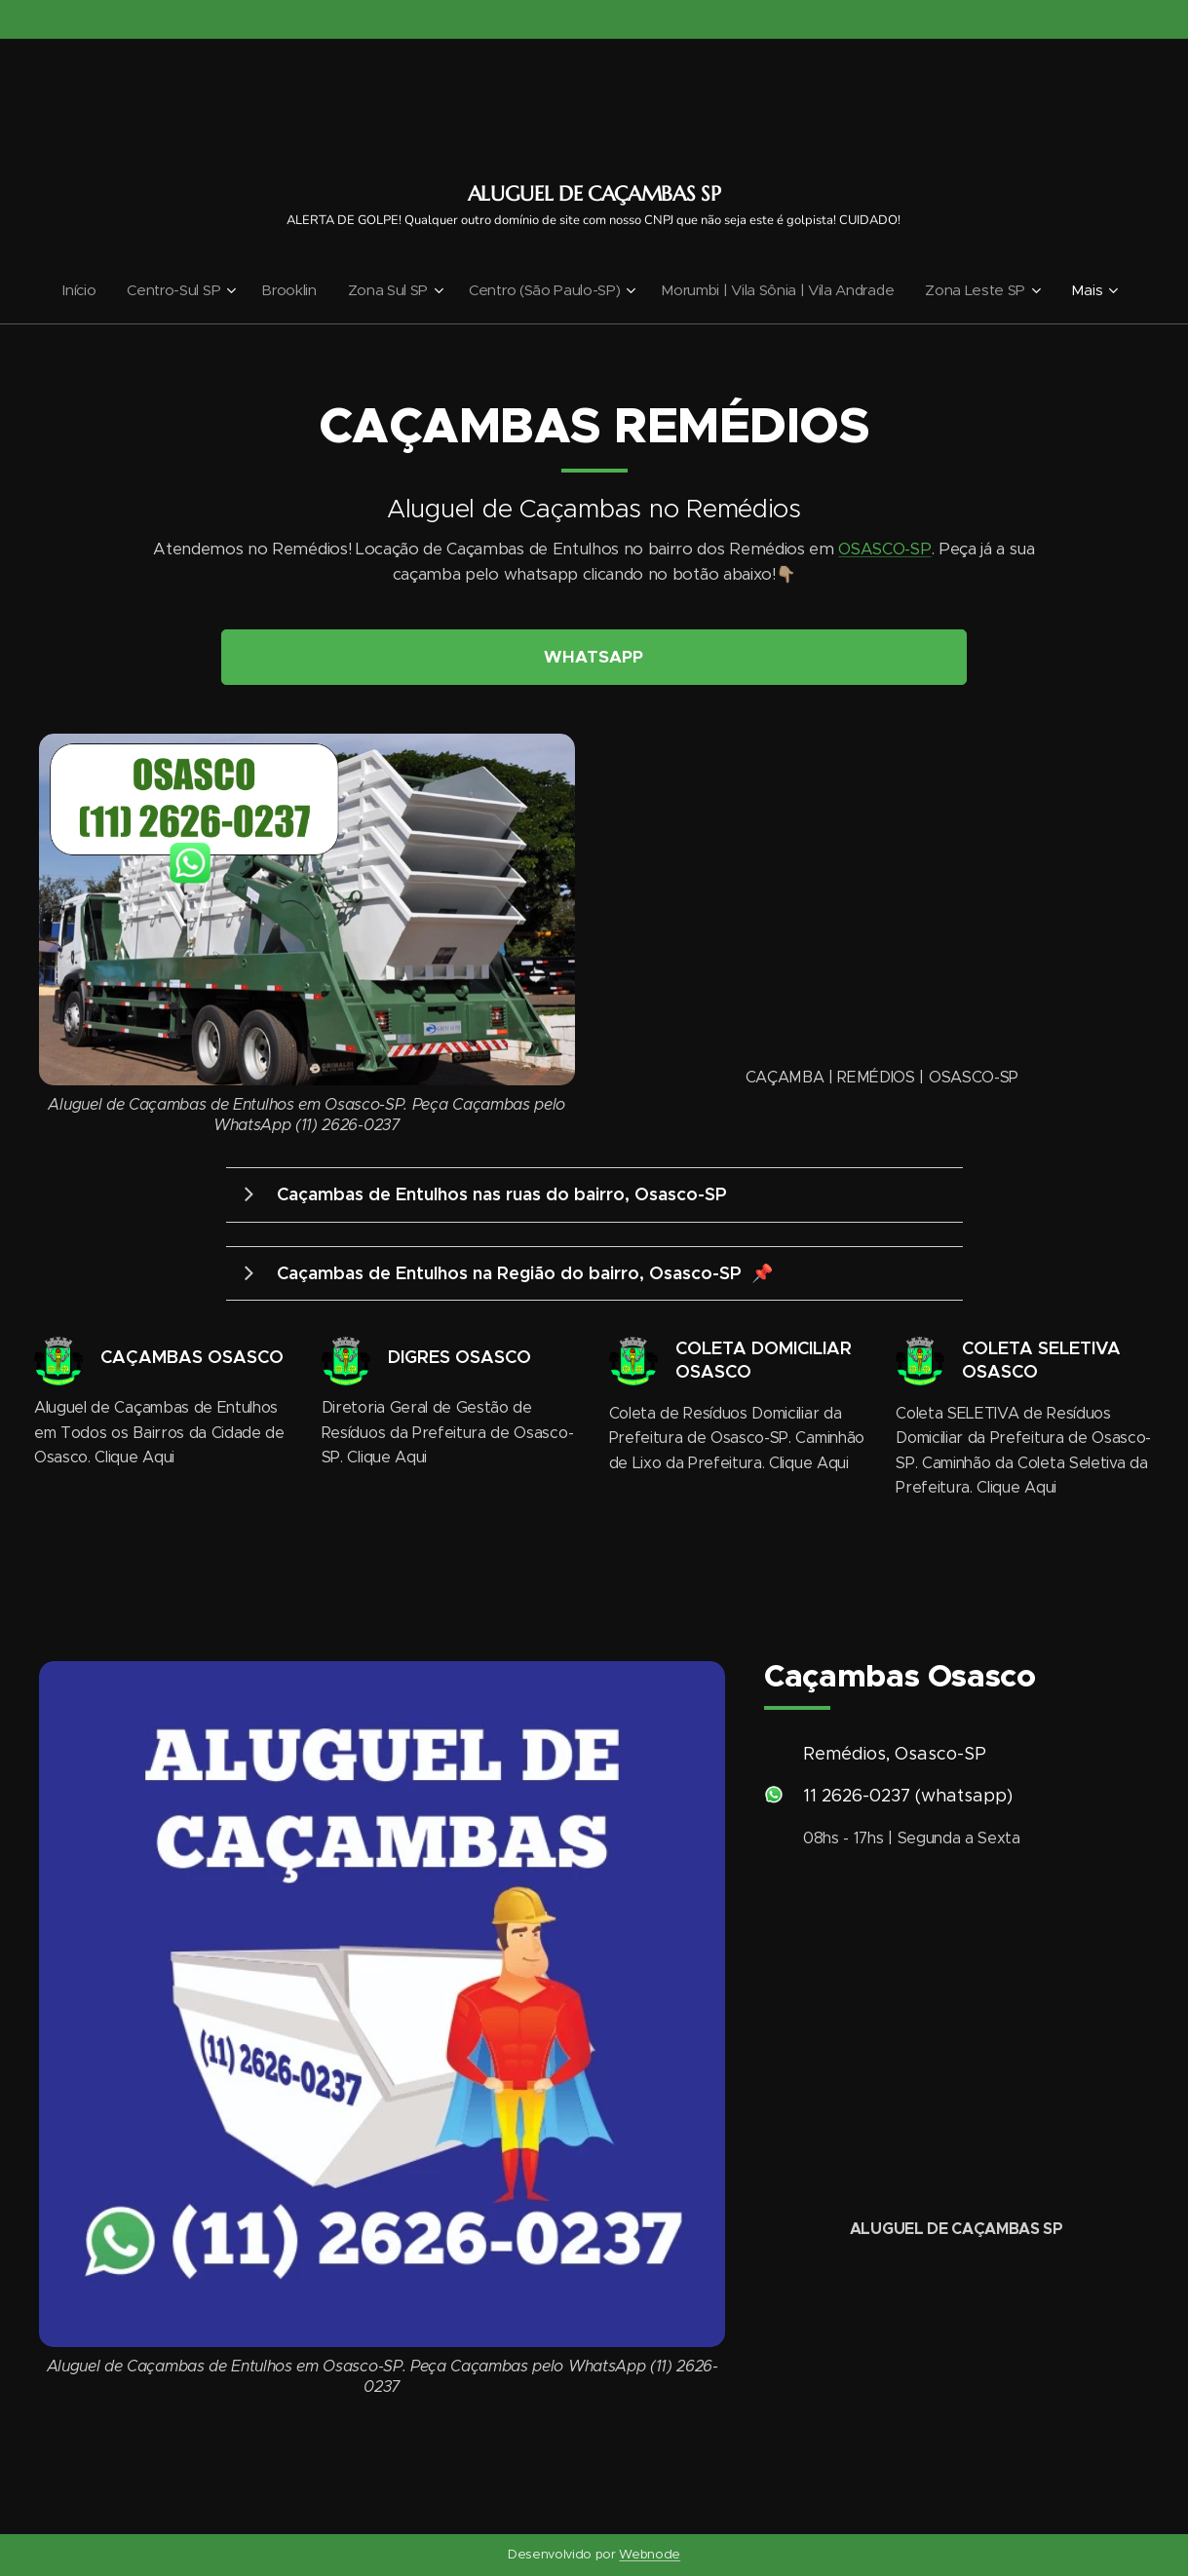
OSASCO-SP (884, 549)
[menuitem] (71, 290)
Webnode (649, 2554)
